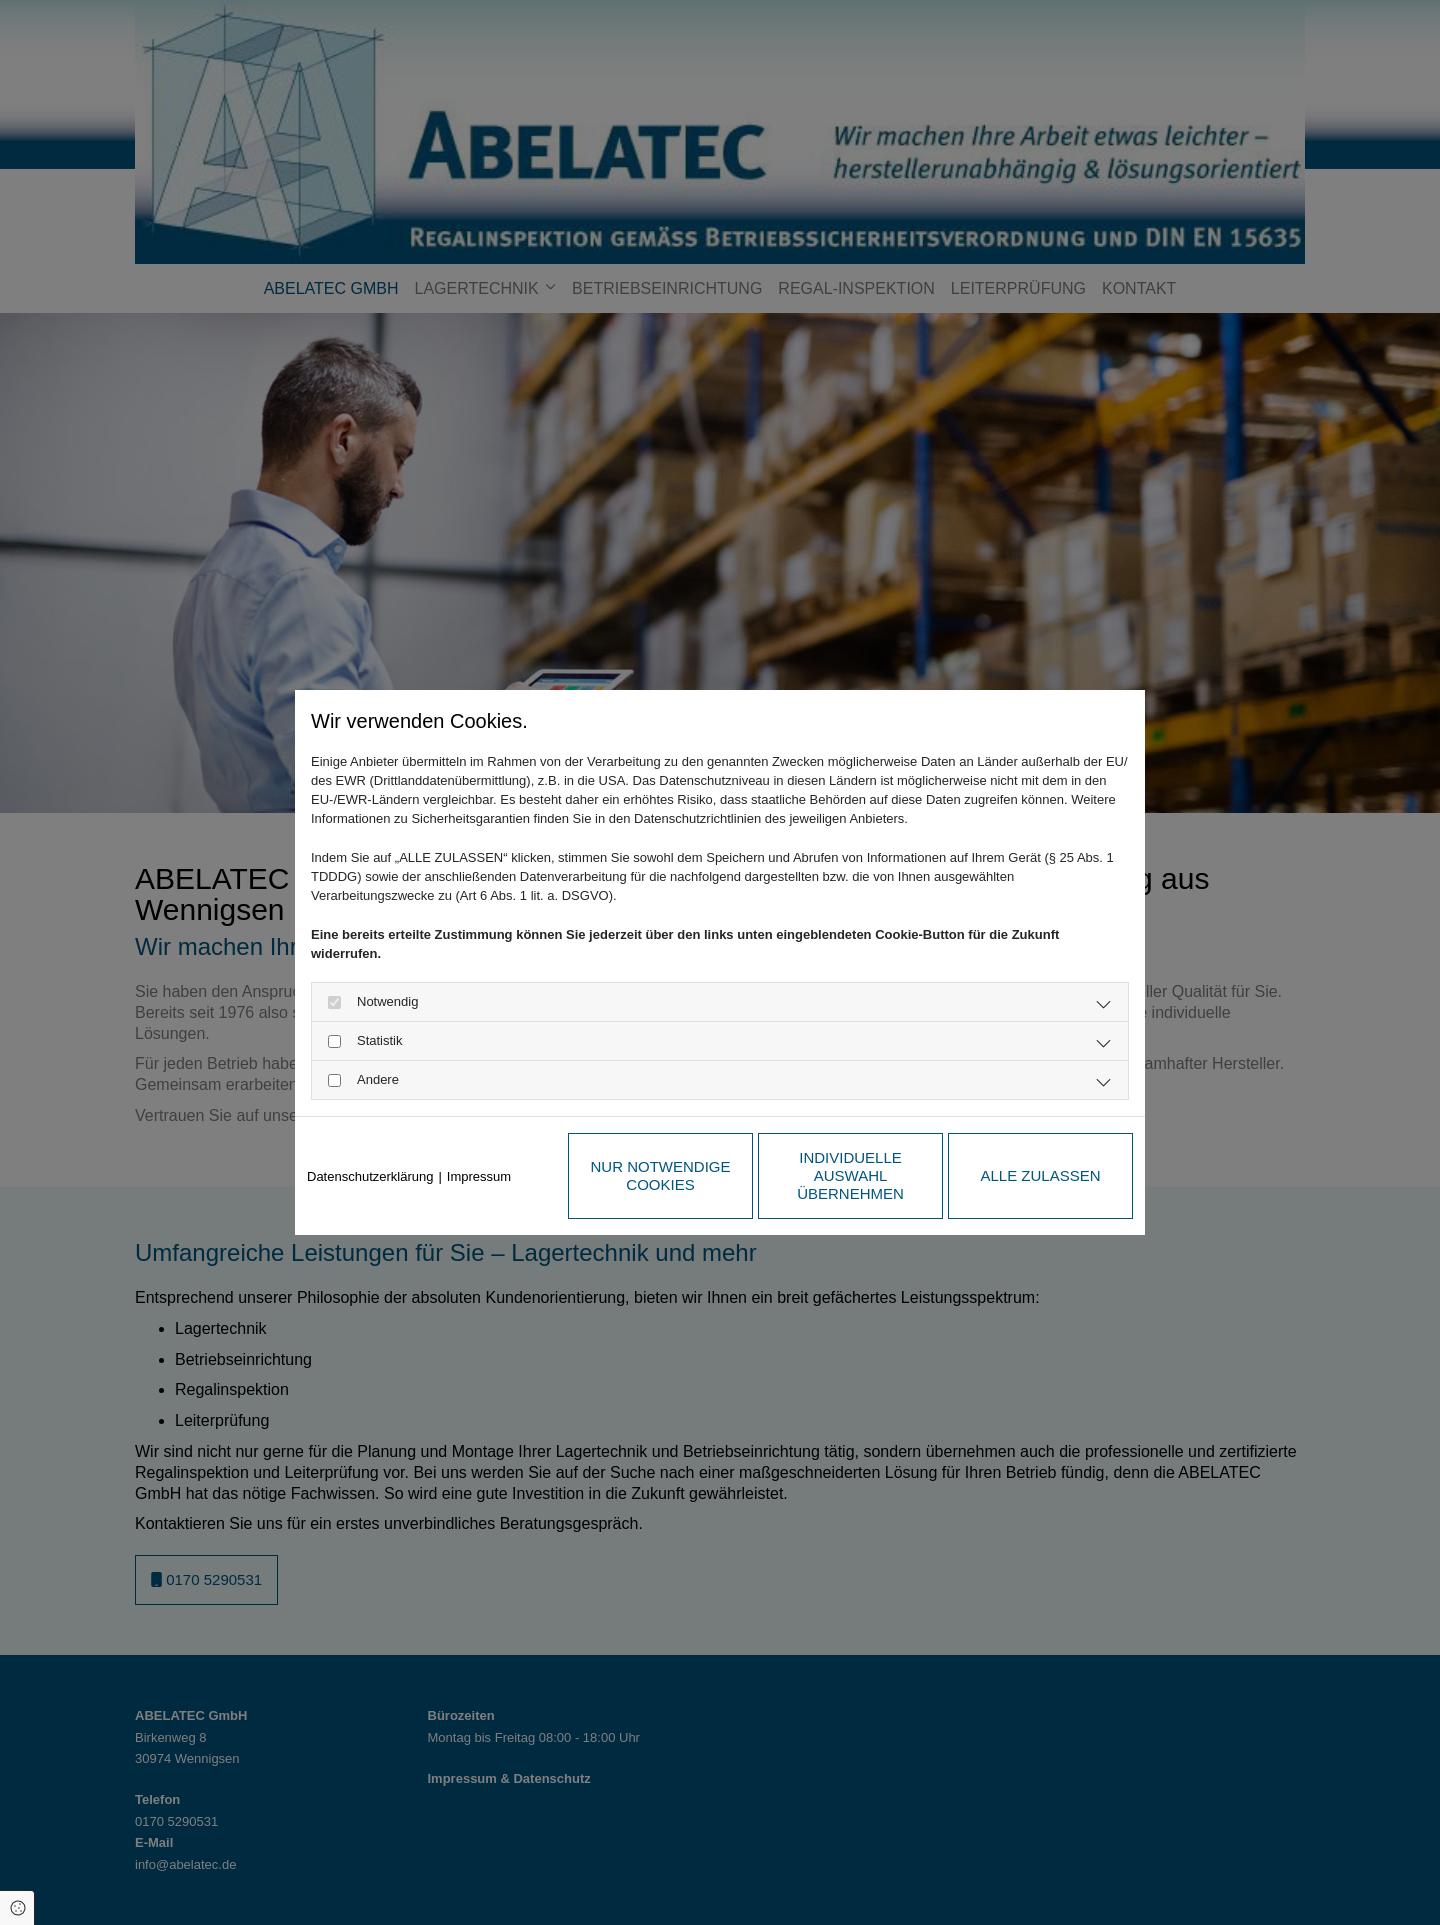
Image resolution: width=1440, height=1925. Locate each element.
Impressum (479, 1176)
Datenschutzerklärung (370, 1176)
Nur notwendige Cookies (661, 1175)
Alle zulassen (1040, 1175)
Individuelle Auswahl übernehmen (850, 1175)
